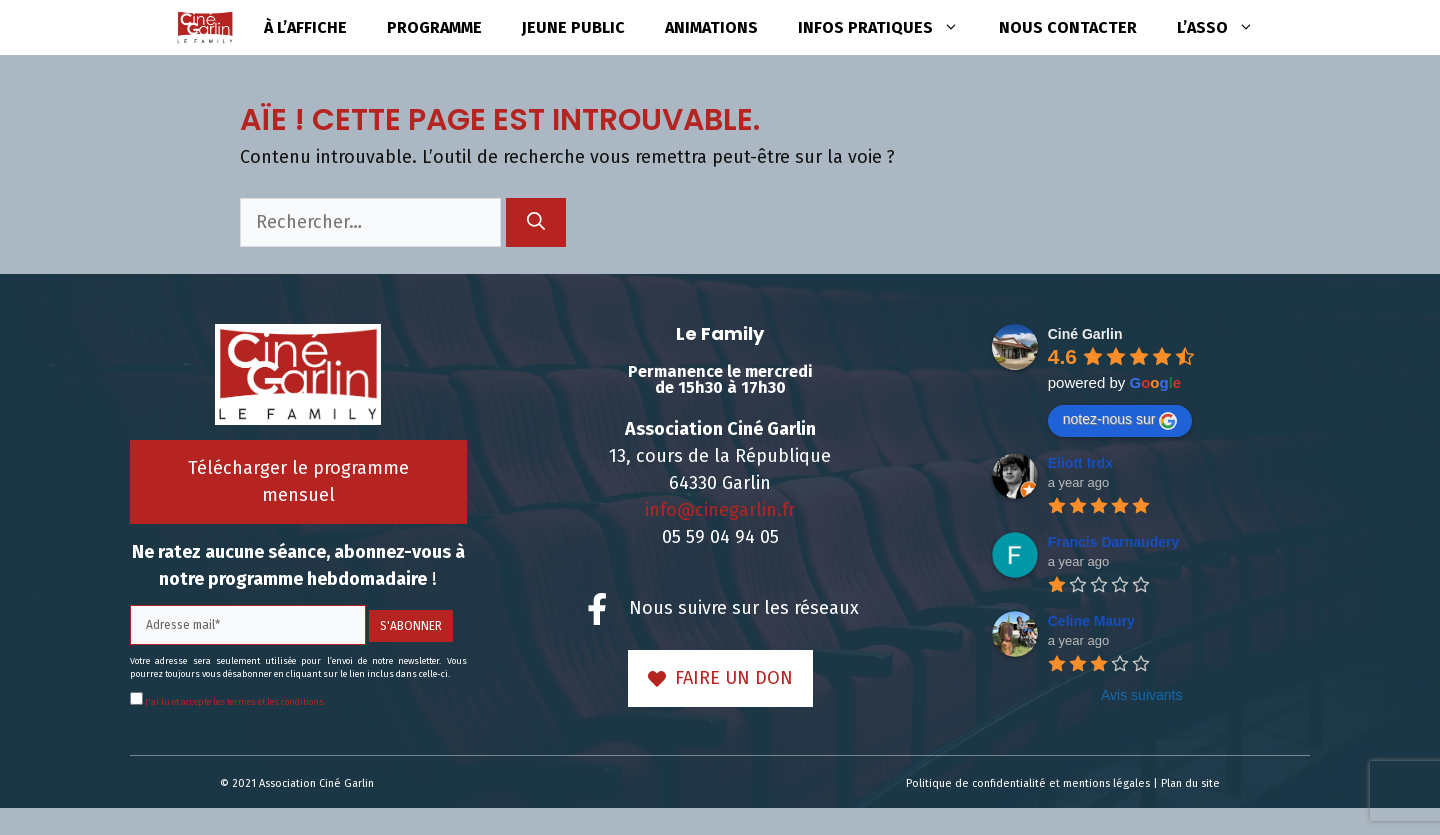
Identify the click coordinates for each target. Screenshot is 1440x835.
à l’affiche (305, 27)
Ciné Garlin (1085, 334)
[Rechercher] (536, 222)
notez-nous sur (1120, 420)
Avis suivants (1141, 695)
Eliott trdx (1080, 463)
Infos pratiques (888, 27)
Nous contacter (1068, 27)
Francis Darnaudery (1114, 542)
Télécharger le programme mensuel (298, 481)
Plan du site (1190, 783)
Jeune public (573, 27)
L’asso (1225, 27)
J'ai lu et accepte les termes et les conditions (233, 702)
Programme (434, 27)
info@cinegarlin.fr (720, 510)
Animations (711, 27)
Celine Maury (1091, 621)
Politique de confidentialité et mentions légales (1028, 783)
